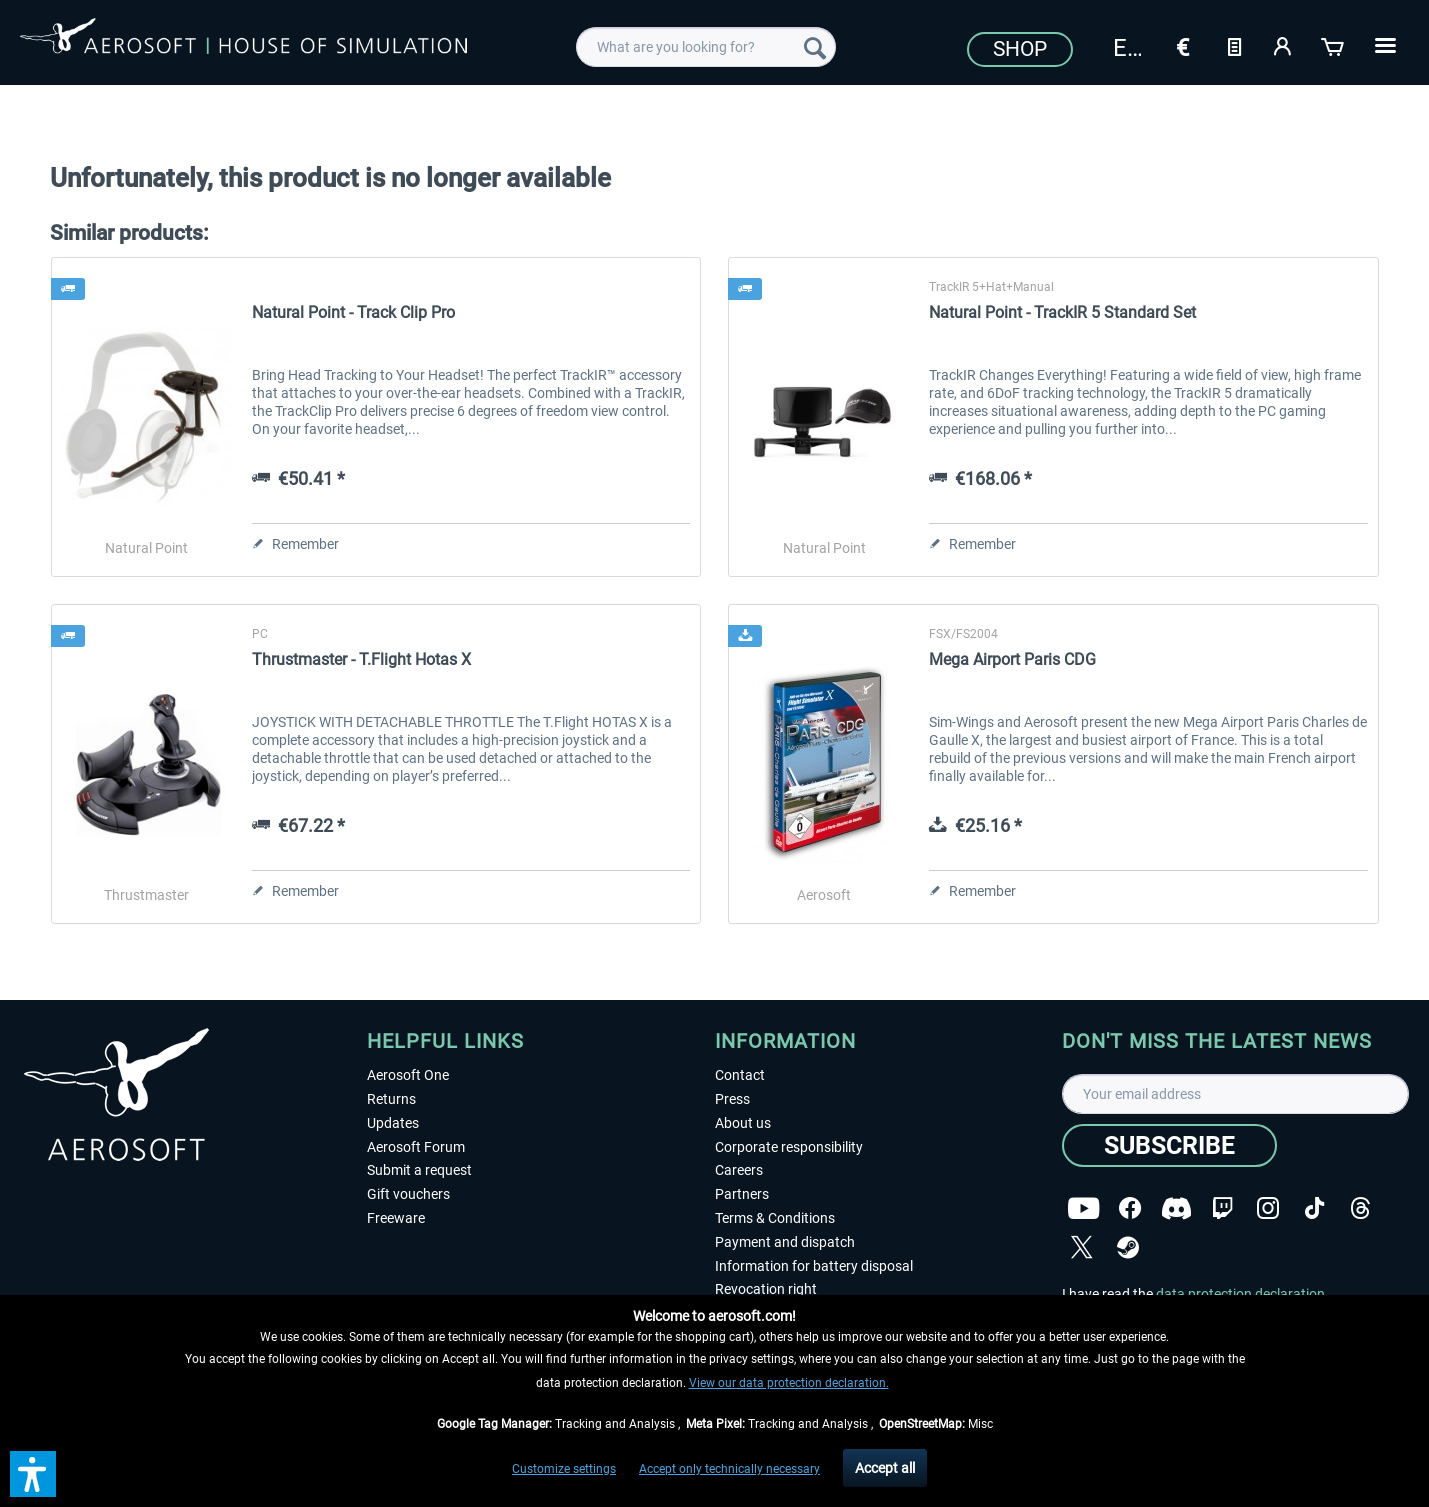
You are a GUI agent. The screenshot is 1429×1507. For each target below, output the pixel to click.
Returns (391, 1099)
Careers (739, 1170)
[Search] (815, 47)
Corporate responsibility (789, 1147)
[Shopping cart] (1334, 45)
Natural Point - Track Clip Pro (353, 312)
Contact (740, 1075)
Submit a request (419, 1170)
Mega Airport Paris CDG (1012, 659)
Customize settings (564, 1469)
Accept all (885, 1468)
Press (732, 1099)
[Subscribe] (1169, 1145)
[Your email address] (1235, 1094)
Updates (393, 1123)
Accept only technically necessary (729, 1469)
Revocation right (766, 1289)
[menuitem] (706, 47)
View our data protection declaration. (789, 1383)
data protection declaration (1240, 1294)
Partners (742, 1194)
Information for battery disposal (814, 1266)
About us (743, 1123)
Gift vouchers (408, 1194)
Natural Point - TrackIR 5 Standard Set (1062, 312)
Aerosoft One (408, 1075)
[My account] (1284, 45)
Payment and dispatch (785, 1242)
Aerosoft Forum (416, 1147)
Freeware (396, 1218)
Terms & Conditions (775, 1218)
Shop (1020, 49)
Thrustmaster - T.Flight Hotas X (361, 659)
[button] (33, 1474)
